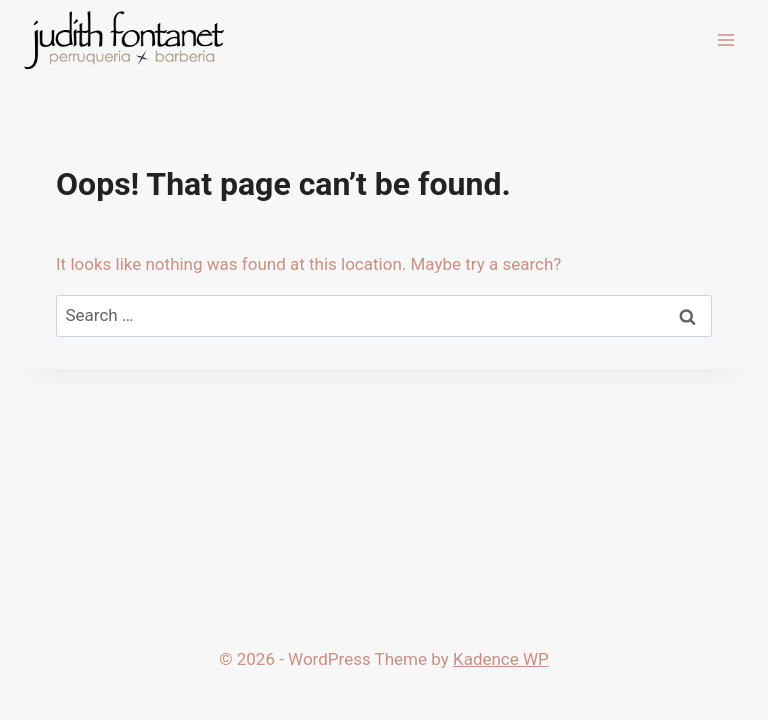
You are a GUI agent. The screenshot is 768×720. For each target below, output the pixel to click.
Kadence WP (501, 659)
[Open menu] (725, 39)
